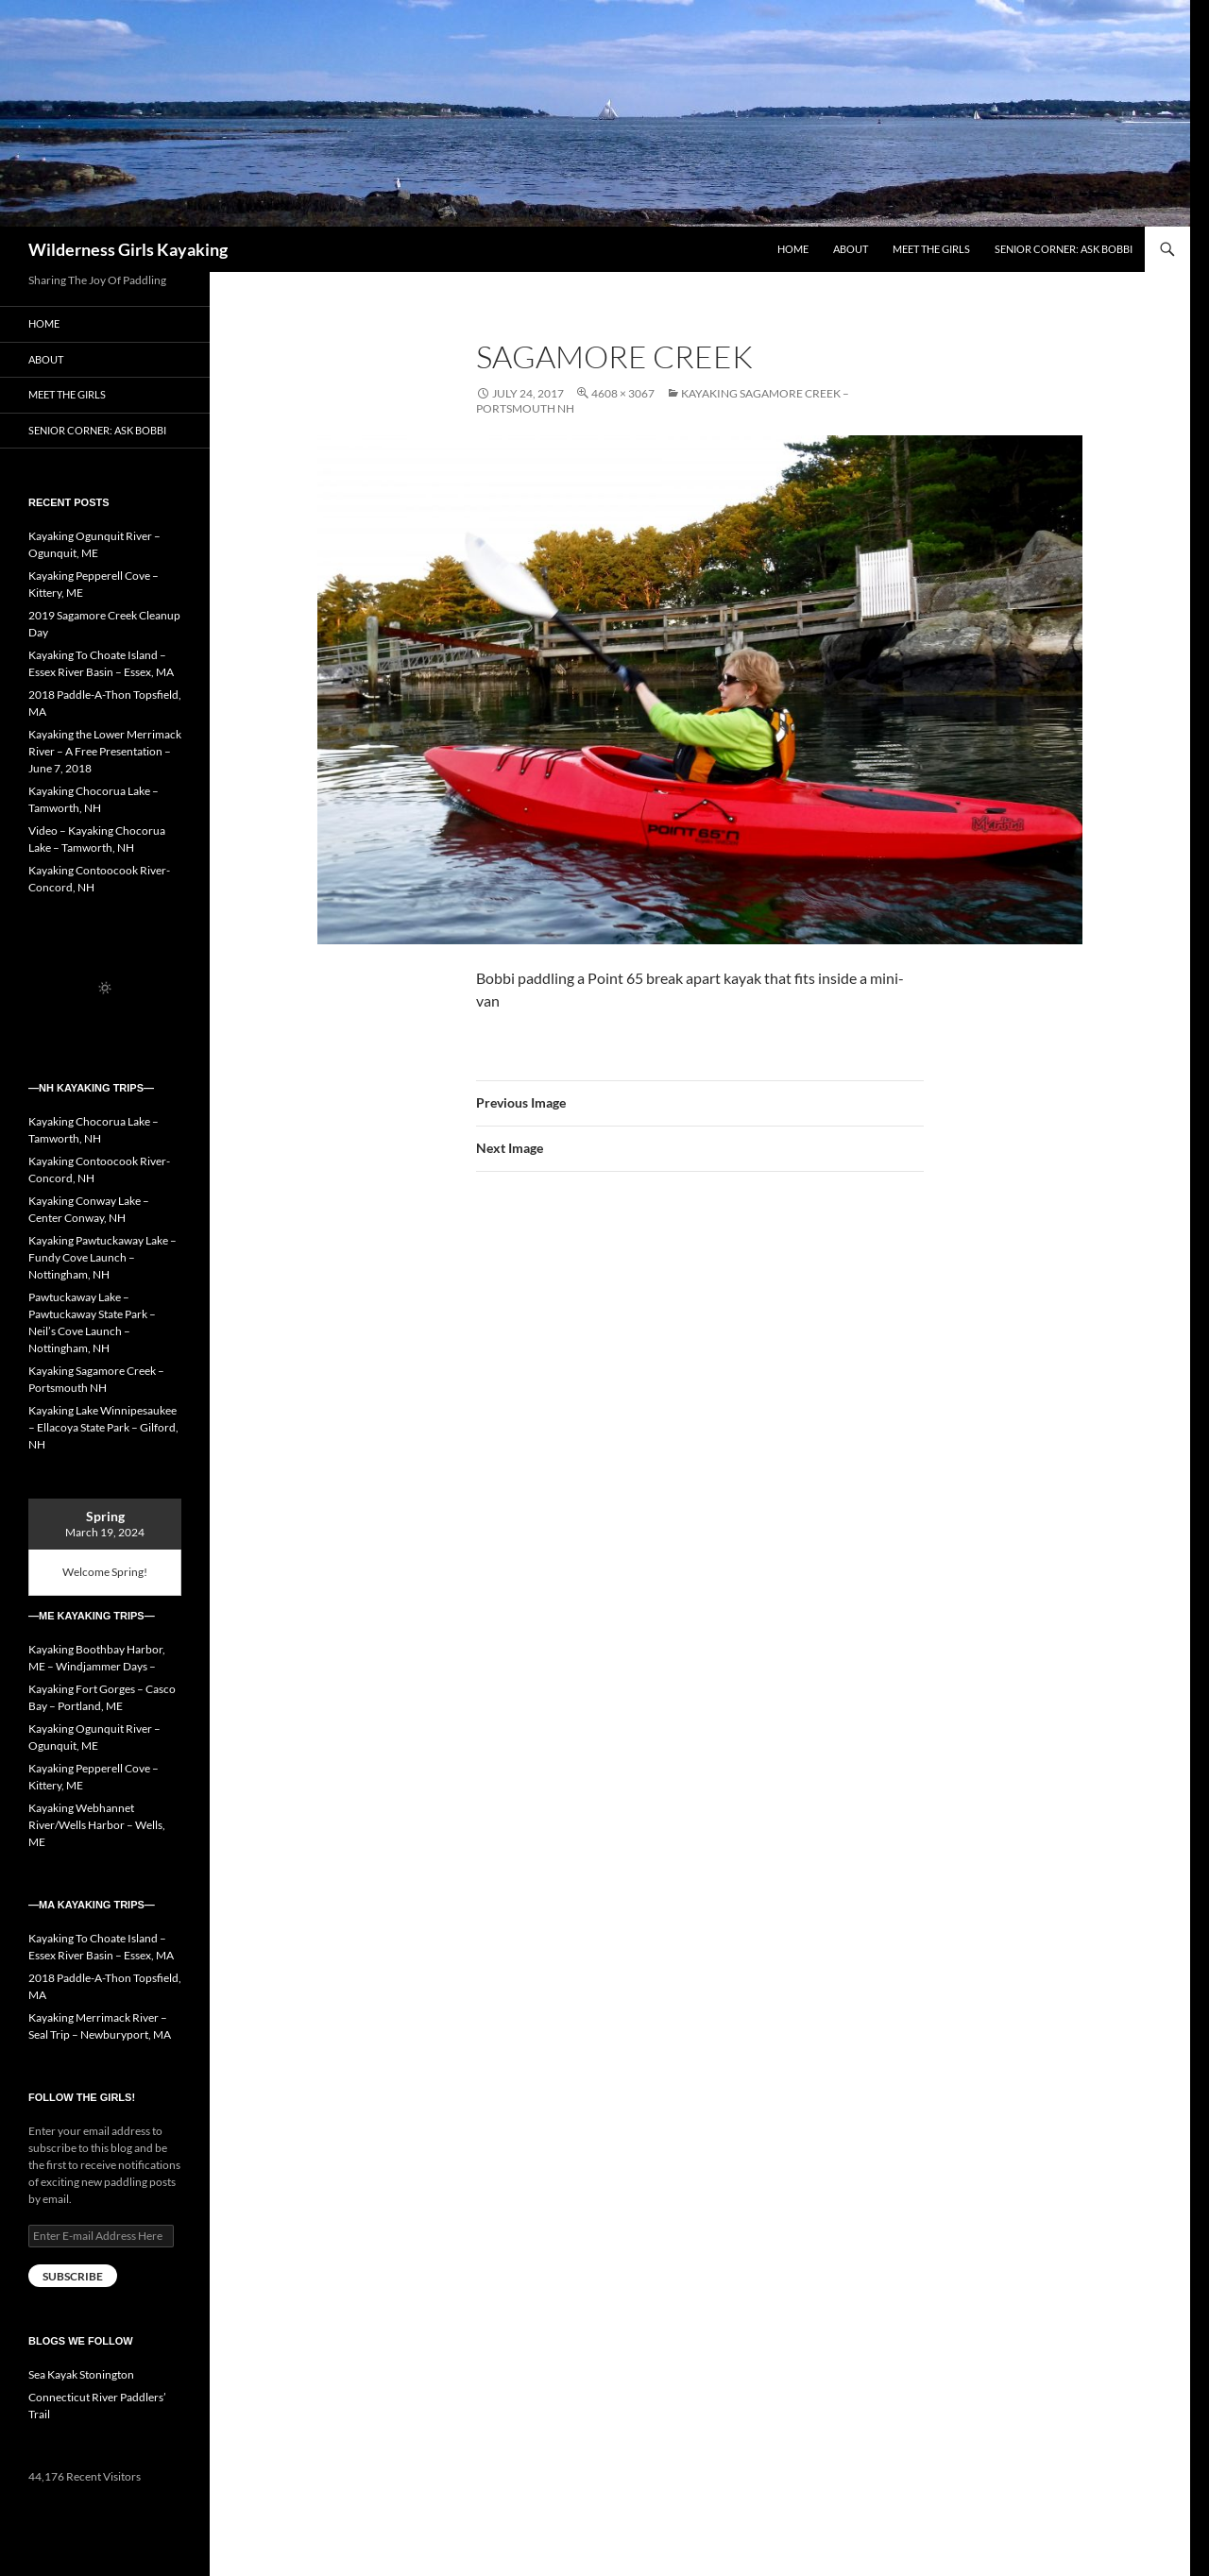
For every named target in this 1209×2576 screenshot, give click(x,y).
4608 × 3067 (623, 393)
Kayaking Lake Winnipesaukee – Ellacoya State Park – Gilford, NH (103, 1427)
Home (793, 249)
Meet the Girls (931, 249)
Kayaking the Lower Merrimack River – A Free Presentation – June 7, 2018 (104, 751)
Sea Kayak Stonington (81, 2374)
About (850, 249)
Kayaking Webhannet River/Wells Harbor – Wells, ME (96, 1825)
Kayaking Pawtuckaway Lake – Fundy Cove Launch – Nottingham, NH (102, 1257)
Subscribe (73, 2276)
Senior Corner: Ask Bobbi (1063, 249)
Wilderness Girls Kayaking (128, 249)
